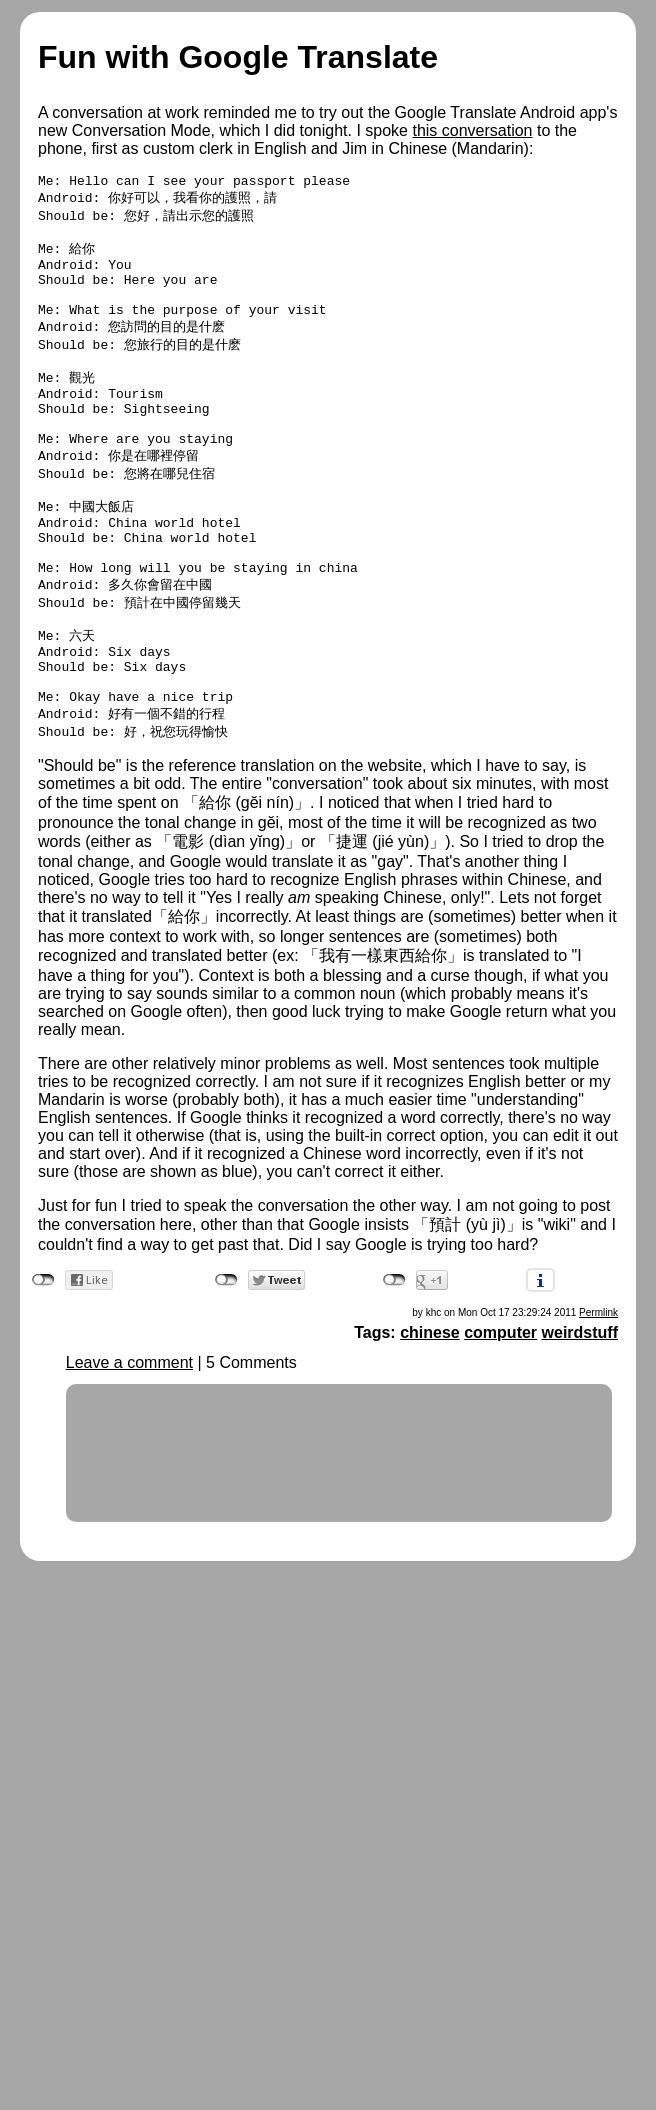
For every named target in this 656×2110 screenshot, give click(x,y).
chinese (430, 1409)
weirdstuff (580, 1409)
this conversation (472, 130)
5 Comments (251, 1439)
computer (500, 1409)
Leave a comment (129, 1439)
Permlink (598, 1389)
